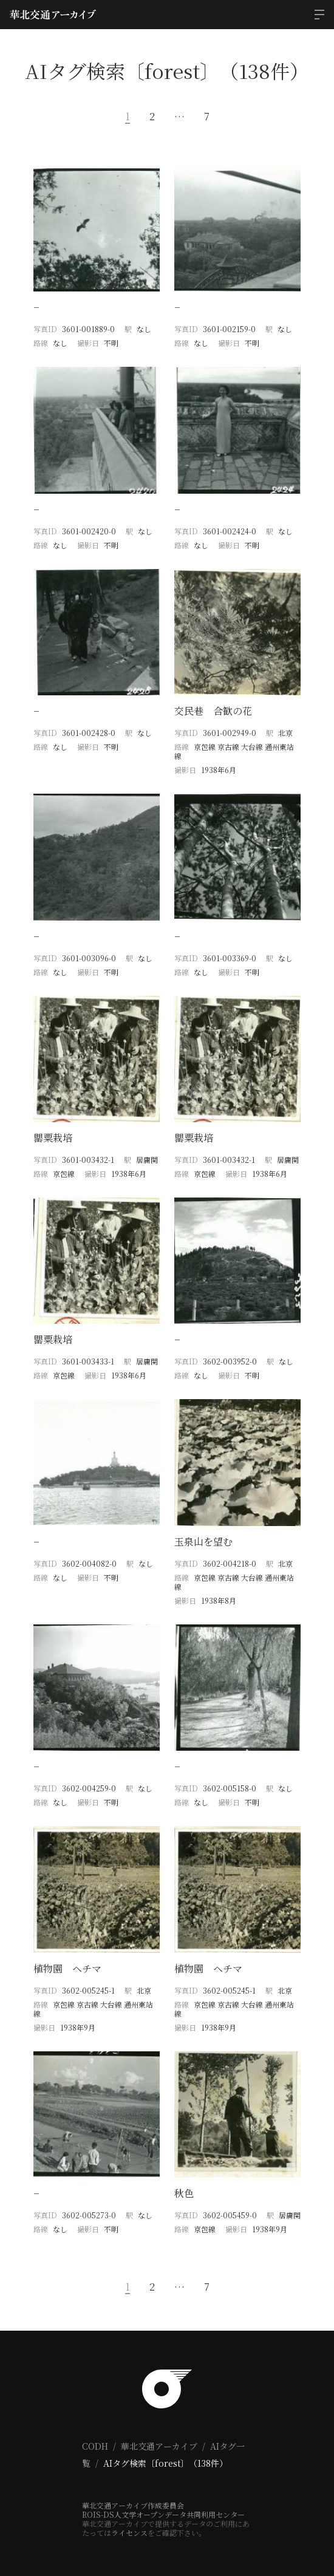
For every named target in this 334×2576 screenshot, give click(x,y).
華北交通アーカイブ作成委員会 (133, 2505)
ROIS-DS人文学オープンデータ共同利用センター (163, 2514)
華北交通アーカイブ (159, 2446)
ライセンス (129, 2532)
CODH (95, 2446)
